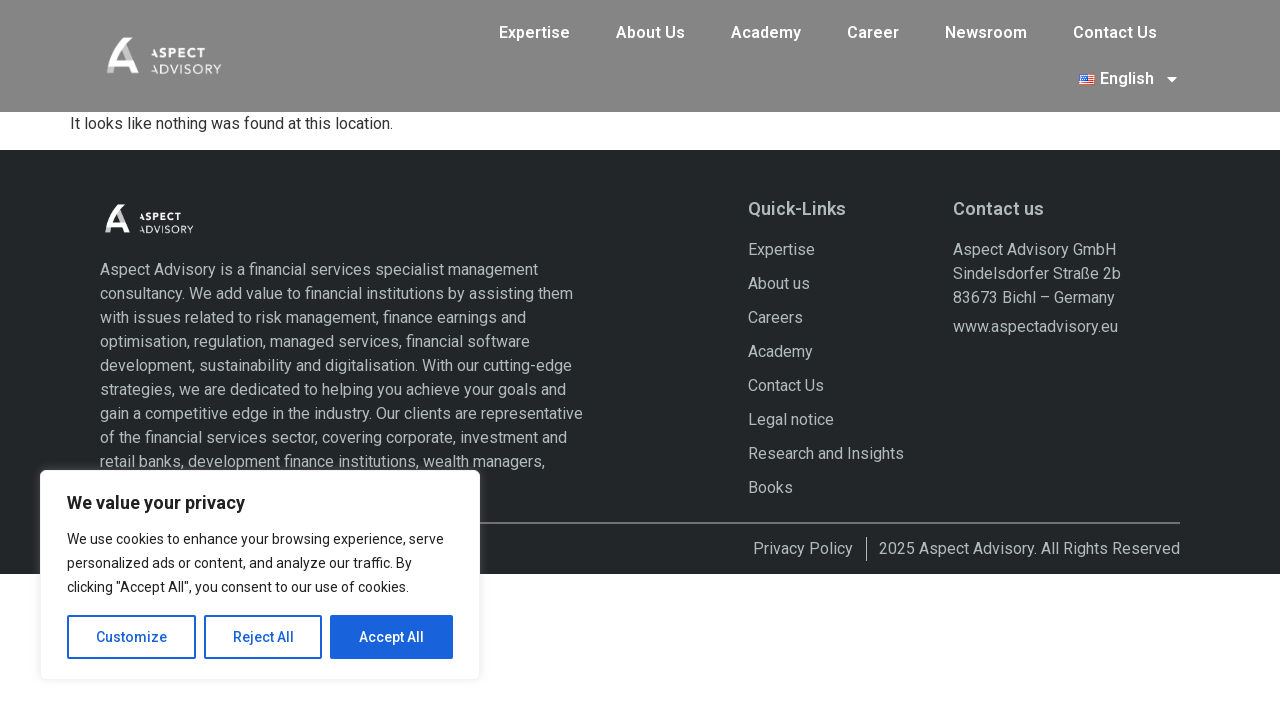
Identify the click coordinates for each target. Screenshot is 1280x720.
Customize (131, 637)
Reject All (263, 637)
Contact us (998, 165)
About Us (650, 28)
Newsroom (986, 28)
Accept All (391, 637)
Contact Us (1115, 28)
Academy (766, 28)
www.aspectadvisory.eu (1035, 282)
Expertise (534, 28)
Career (873, 28)
